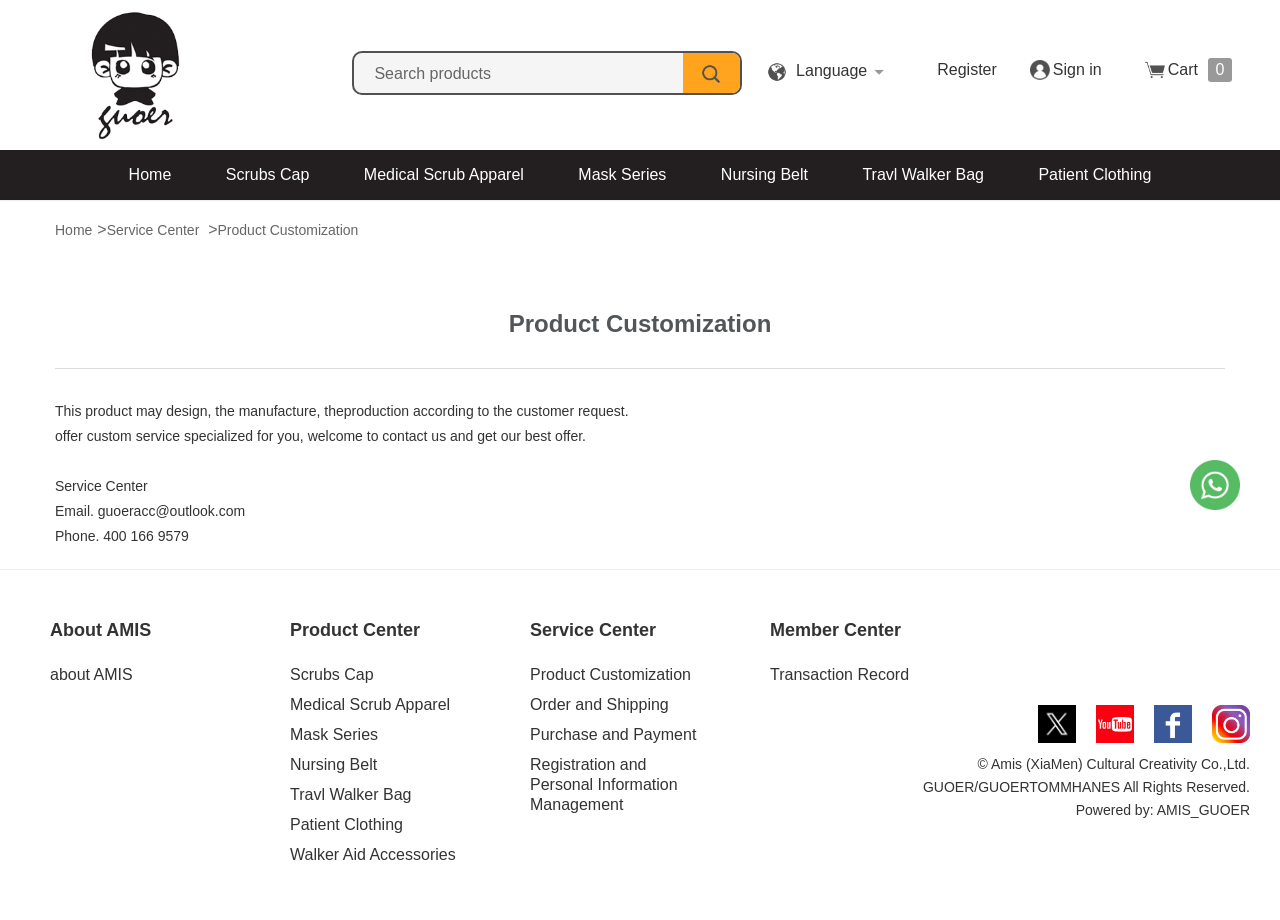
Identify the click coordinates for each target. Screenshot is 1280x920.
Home (150, 174)
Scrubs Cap (268, 174)
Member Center (835, 630)
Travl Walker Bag (923, 174)
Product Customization (610, 674)
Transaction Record (839, 674)
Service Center (593, 630)
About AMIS (100, 630)
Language (831, 70)
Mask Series (622, 174)
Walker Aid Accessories (573, 224)
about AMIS (91, 674)
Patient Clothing (1094, 174)
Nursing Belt (764, 174)
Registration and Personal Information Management (604, 784)
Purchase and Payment (613, 734)
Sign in (1077, 69)
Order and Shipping (599, 704)
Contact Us (750, 224)
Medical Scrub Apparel (444, 174)
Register (967, 69)
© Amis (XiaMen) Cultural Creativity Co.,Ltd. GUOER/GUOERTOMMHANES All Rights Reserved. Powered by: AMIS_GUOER (1086, 787)
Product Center (355, 630)
